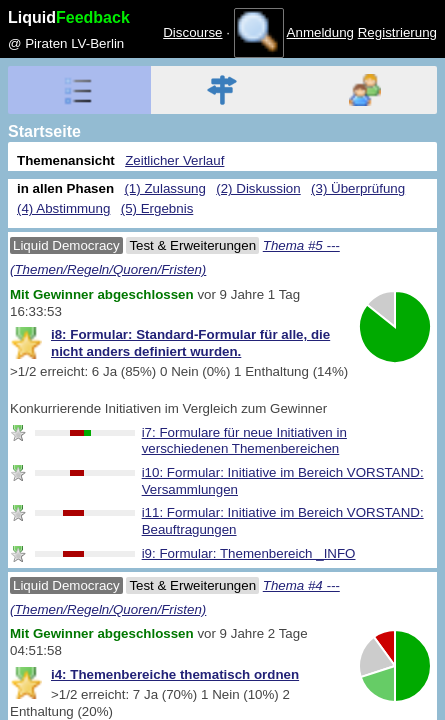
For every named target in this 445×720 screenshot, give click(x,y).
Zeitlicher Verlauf (174, 160)
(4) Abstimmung (63, 208)
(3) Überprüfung (358, 188)
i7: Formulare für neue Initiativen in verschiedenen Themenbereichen (244, 441)
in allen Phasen (65, 188)
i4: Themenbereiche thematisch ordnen (175, 674)
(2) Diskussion (258, 188)
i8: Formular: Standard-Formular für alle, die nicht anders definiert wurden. (190, 343)
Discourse (192, 32)
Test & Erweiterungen (192, 245)
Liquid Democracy (66, 245)
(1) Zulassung (165, 188)
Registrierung (397, 32)
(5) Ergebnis (157, 208)
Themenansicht (66, 160)
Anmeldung (320, 32)
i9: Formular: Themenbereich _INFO (249, 553)
